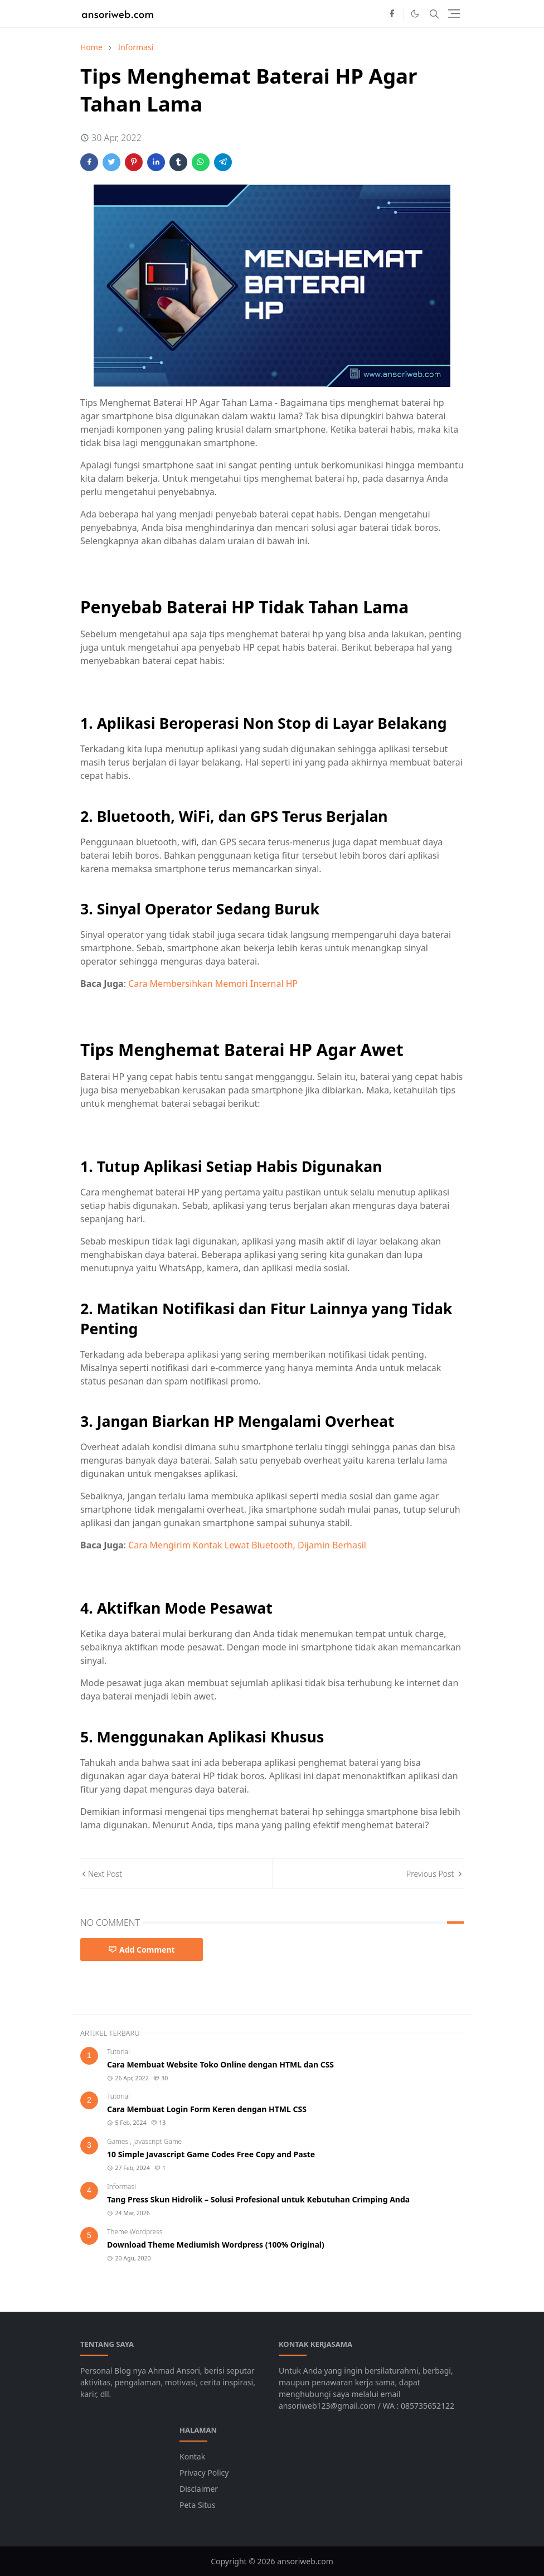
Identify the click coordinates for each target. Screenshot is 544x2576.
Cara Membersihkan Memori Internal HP (213, 983)
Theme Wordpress (134, 2231)
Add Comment (141, 1949)
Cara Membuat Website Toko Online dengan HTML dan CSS (220, 2064)
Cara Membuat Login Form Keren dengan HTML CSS (207, 2109)
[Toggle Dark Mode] (415, 13)
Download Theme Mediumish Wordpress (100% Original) (215, 2244)
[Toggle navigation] (454, 13)
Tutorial (118, 2051)
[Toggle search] (434, 14)
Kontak (192, 2456)
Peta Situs (197, 2505)
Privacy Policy (204, 2472)
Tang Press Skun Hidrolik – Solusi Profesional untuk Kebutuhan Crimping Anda (258, 2199)
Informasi (121, 2186)
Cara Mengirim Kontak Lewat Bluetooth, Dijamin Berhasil (247, 1545)
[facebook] (392, 14)
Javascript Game (157, 2141)
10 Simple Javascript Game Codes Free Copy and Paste (211, 2154)
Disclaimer (198, 2488)
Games (118, 2141)
